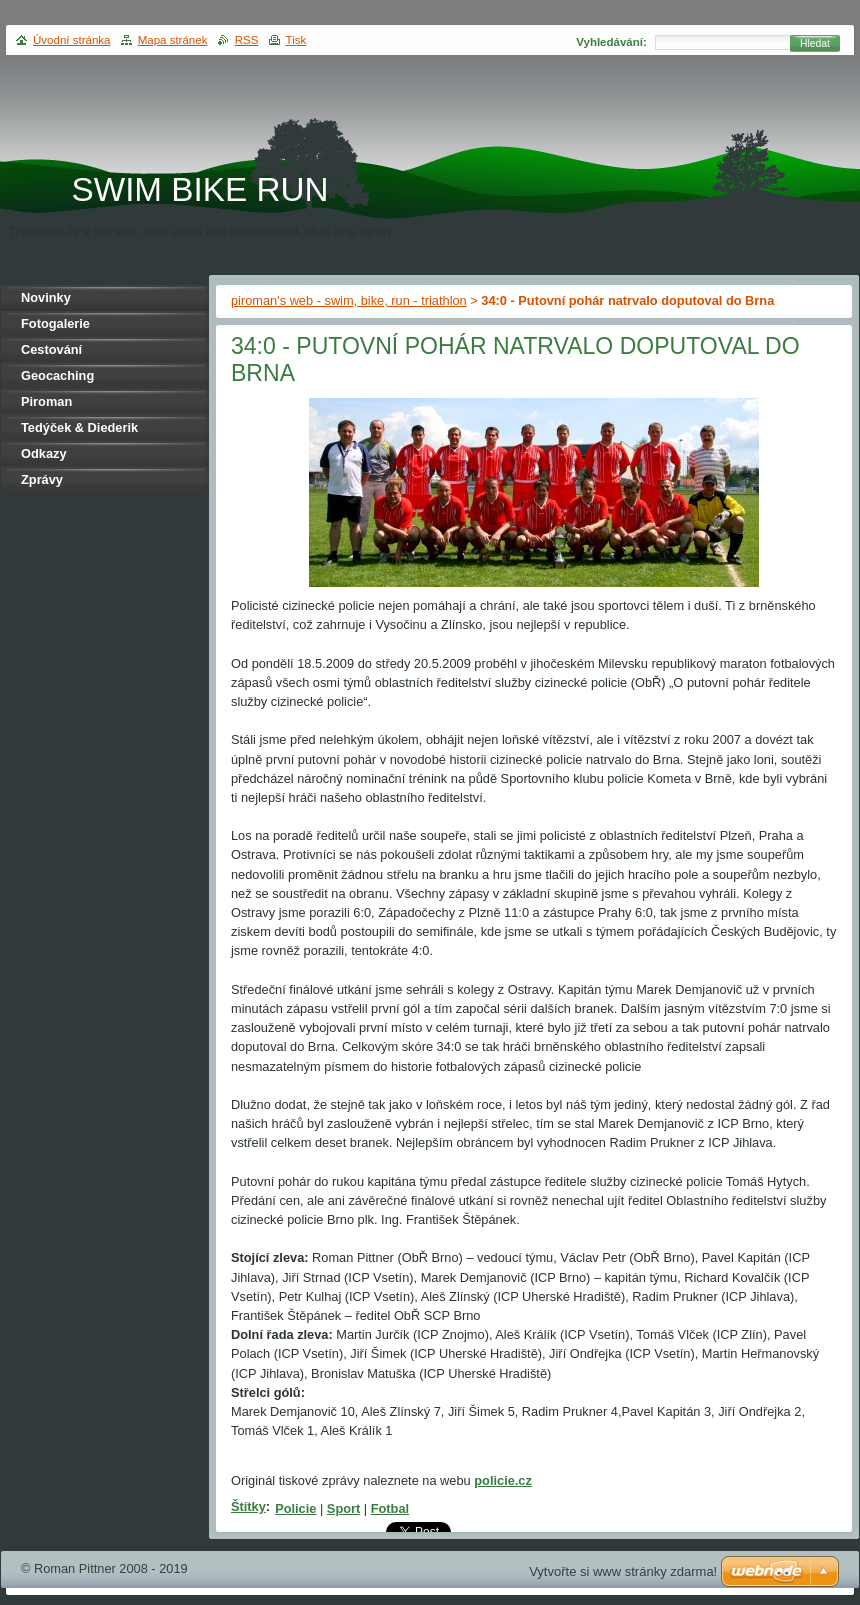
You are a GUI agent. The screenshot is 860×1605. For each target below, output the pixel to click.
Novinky (46, 297)
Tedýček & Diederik (79, 427)
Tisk (296, 40)
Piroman (46, 401)
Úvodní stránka (71, 40)
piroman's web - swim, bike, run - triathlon (349, 300)
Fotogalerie (55, 323)
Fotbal (390, 1508)
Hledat (815, 43)
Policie (295, 1508)
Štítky (248, 1506)
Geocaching (57, 375)
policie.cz (503, 1480)
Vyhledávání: (611, 42)
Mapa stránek (173, 40)
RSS (247, 40)
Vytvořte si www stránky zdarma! (623, 1571)
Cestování (51, 349)
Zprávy (42, 479)
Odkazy (44, 453)
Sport (343, 1508)
